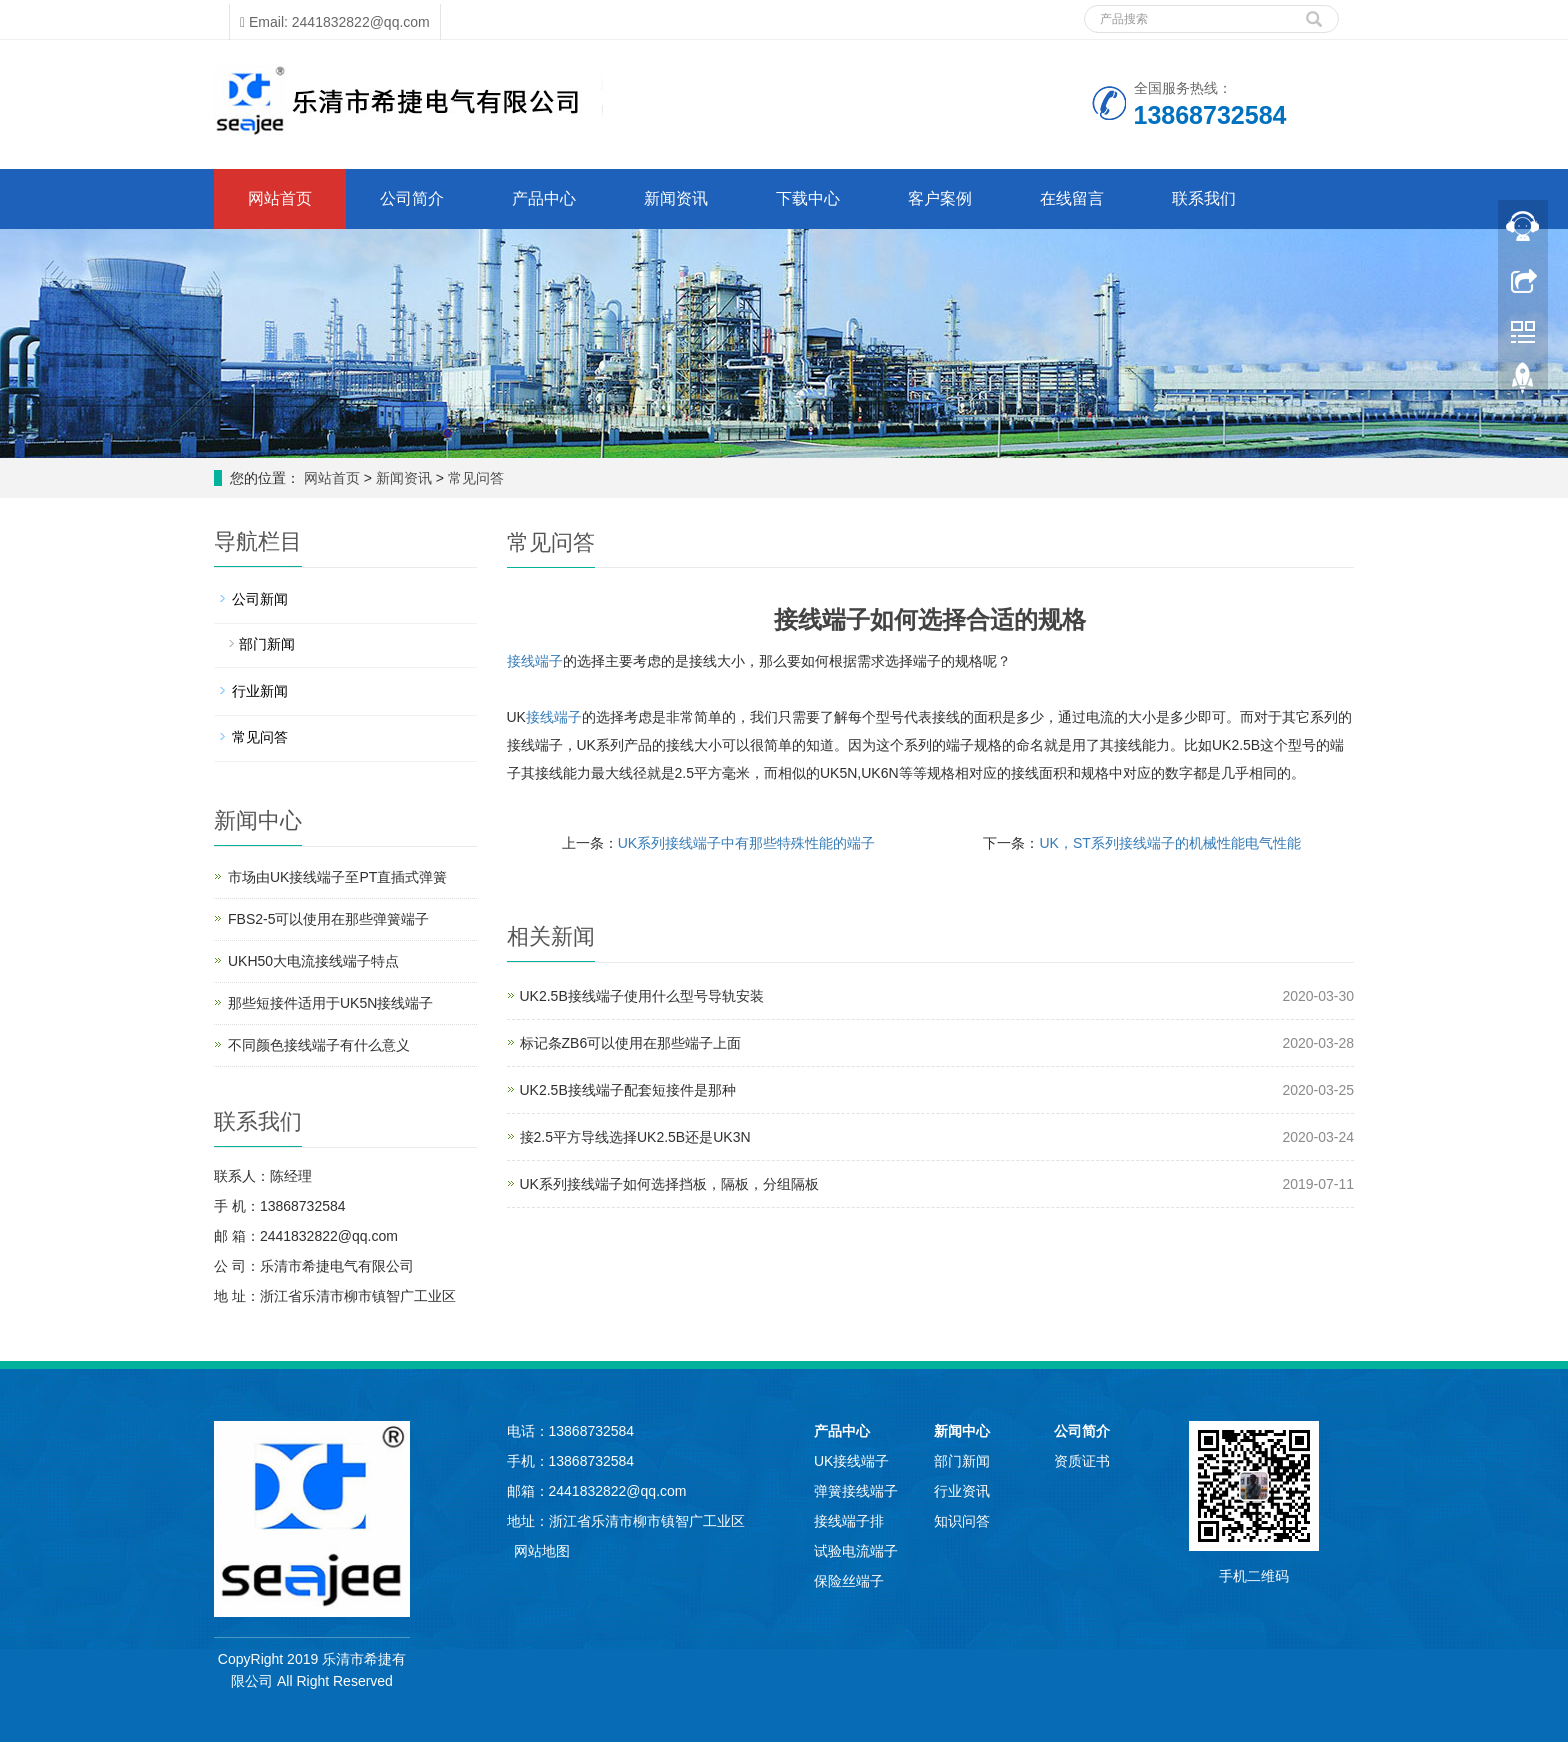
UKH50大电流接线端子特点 (313, 961)
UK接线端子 (851, 1461)
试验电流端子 (856, 1551)
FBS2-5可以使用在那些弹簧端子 (328, 919)
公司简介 (412, 198)
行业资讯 (962, 1491)
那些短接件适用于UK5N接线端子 (330, 1003)
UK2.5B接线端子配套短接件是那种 (628, 1090)
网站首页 (280, 198)
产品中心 (544, 198)
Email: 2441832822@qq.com (335, 22)
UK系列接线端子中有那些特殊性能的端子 (746, 843)
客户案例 (940, 198)
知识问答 (962, 1521)
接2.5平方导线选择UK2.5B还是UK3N (635, 1137)
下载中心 (808, 198)
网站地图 (542, 1551)
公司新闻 (260, 599)
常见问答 (474, 478)
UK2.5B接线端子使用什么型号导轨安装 (642, 996)
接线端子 (535, 661)
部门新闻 (267, 644)
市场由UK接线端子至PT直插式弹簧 (337, 877)
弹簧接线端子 (856, 1491)
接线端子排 (849, 1521)
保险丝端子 (849, 1581)
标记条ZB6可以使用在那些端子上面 (631, 1043)
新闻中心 (962, 1431)
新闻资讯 (676, 198)
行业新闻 (260, 691)
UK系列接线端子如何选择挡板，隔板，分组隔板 (669, 1184)
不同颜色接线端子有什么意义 (319, 1045)
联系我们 (1204, 198)
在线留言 (1072, 198)
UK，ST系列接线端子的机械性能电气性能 (1169, 843)
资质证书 (1082, 1461)
